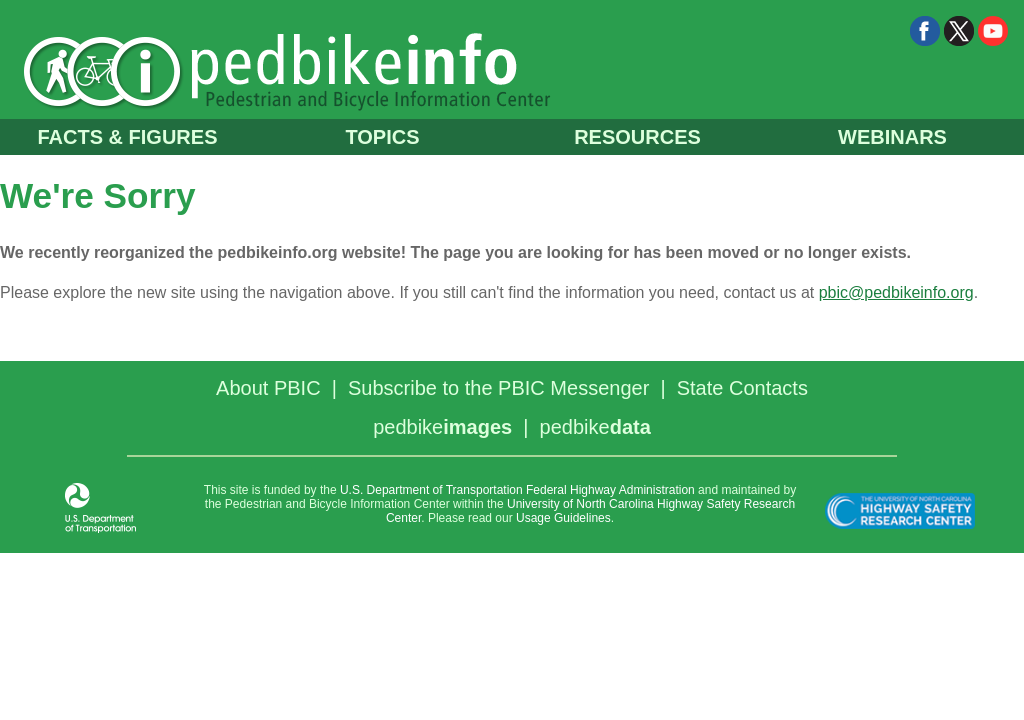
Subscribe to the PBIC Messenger (498, 388)
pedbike (442, 427)
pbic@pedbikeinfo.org (896, 292)
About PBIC (268, 388)
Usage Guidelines (563, 518)
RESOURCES (637, 137)
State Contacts (742, 388)
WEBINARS (892, 137)
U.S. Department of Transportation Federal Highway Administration (517, 490)
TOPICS (382, 137)
